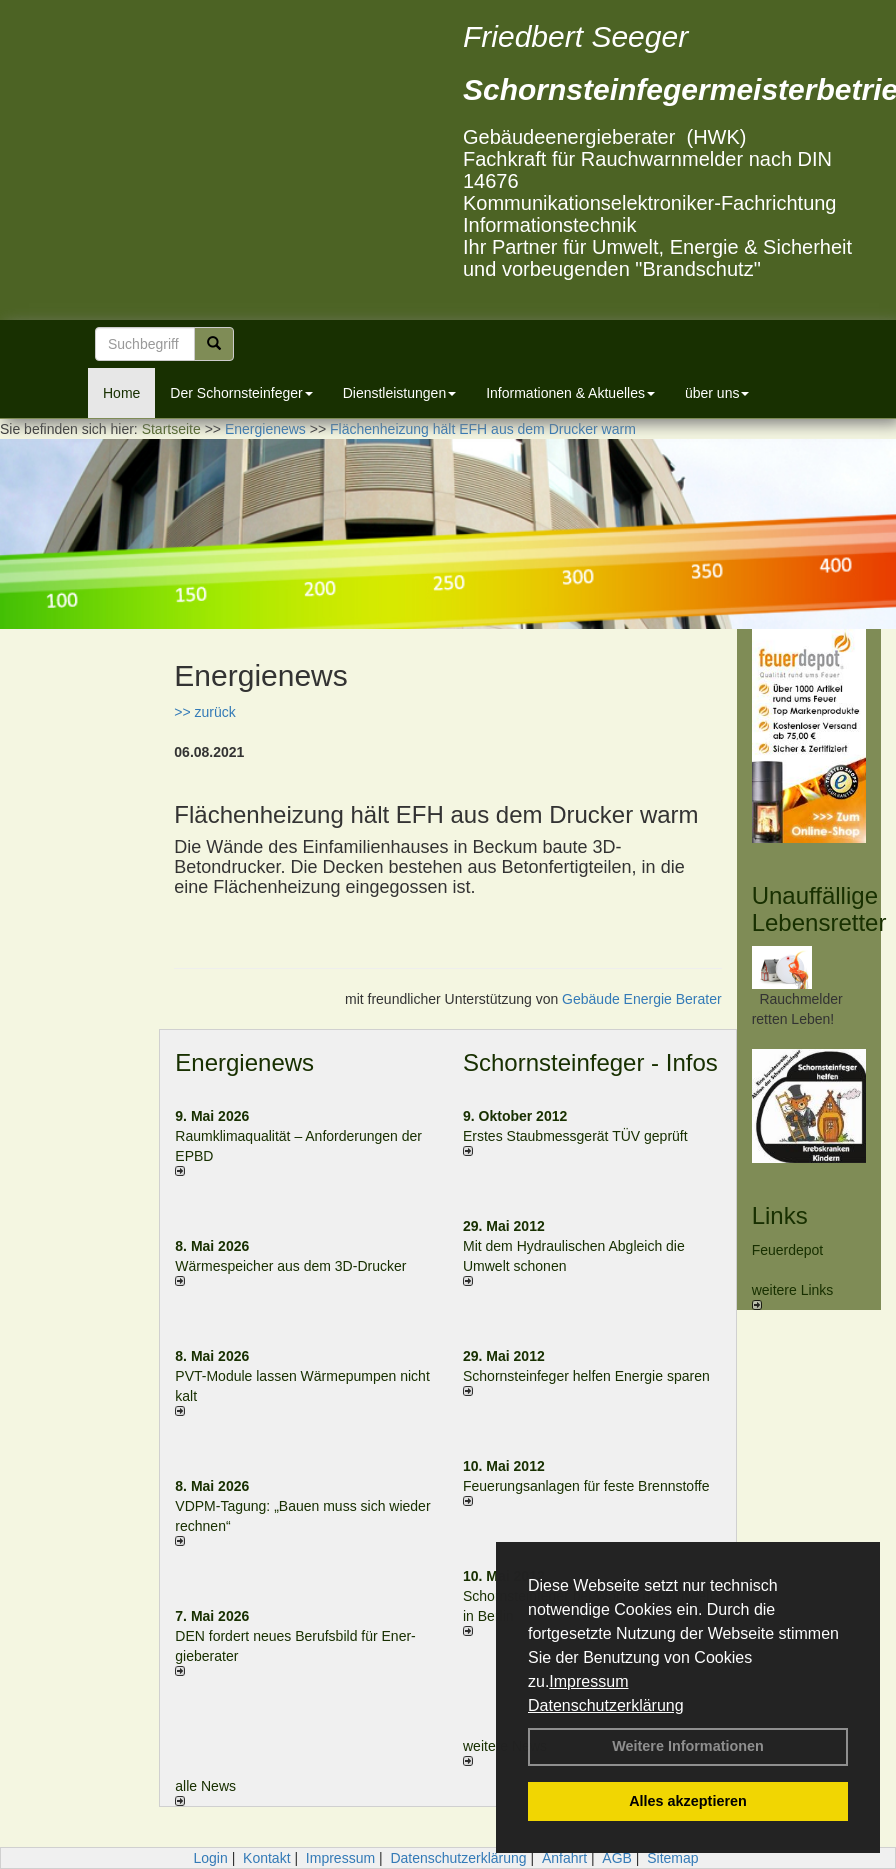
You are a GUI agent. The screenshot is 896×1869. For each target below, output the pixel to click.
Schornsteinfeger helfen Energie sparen (586, 1376)
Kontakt (266, 1858)
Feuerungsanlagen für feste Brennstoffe (586, 1486)
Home (121, 393)
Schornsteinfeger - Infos (590, 1062)
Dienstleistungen (400, 393)
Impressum (588, 1681)
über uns (717, 393)
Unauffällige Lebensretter (819, 908)
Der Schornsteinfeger (241, 393)
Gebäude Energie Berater (642, 999)
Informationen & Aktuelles (570, 393)
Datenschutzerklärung (606, 1705)
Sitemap (672, 1858)
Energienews (244, 1062)
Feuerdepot (788, 1250)
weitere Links (793, 1296)
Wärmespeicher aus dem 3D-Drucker (290, 1266)
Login (210, 1858)
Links (780, 1215)
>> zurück (204, 712)
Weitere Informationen (688, 1746)
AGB (617, 1858)
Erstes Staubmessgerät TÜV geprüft (575, 1136)
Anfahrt (564, 1858)
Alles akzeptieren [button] (688, 1801)
